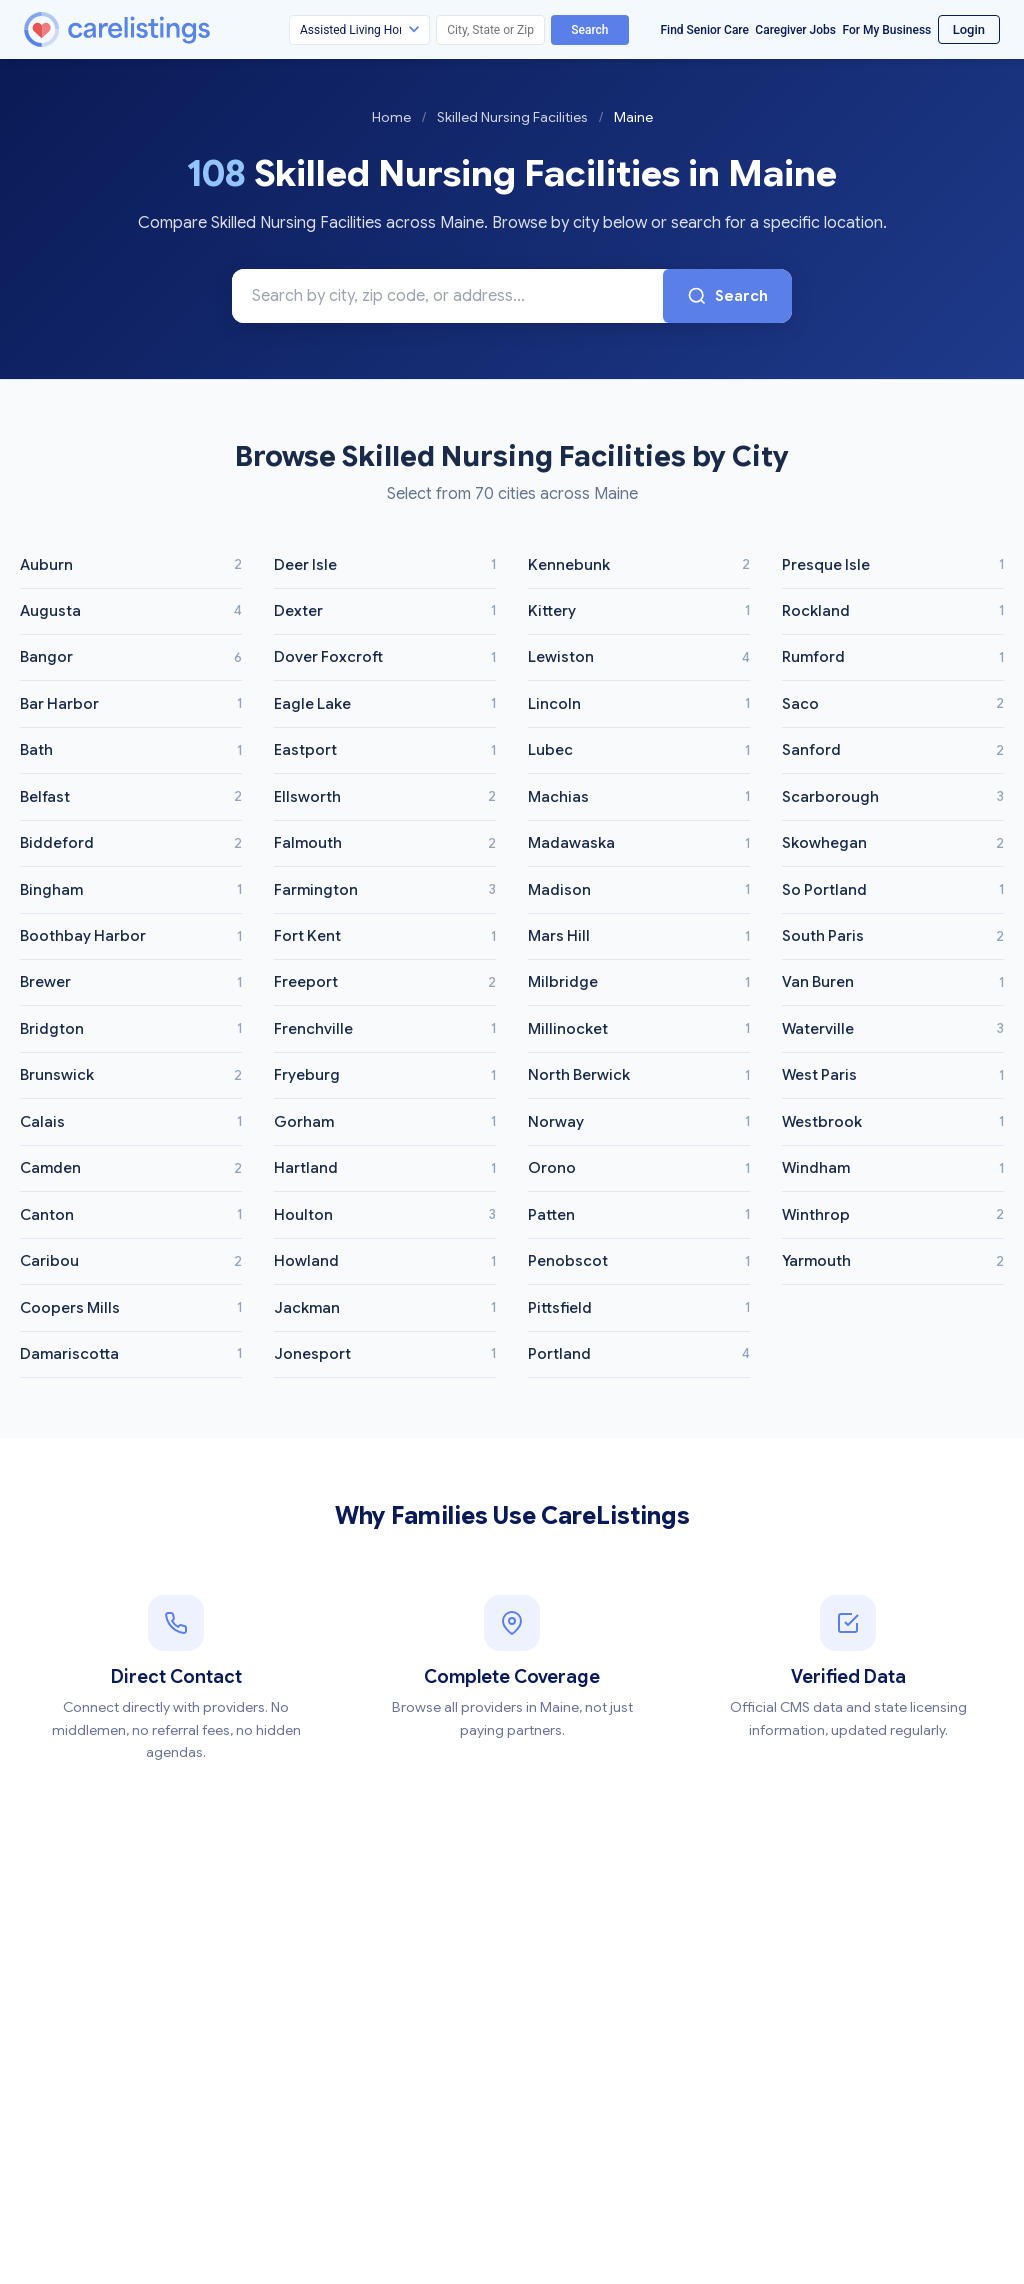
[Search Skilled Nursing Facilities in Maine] (447, 296)
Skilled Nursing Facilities (512, 117)
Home (391, 117)
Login (969, 29)
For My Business (886, 30)
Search (589, 30)
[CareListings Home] (174, 29)
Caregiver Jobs (795, 30)
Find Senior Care (705, 30)
